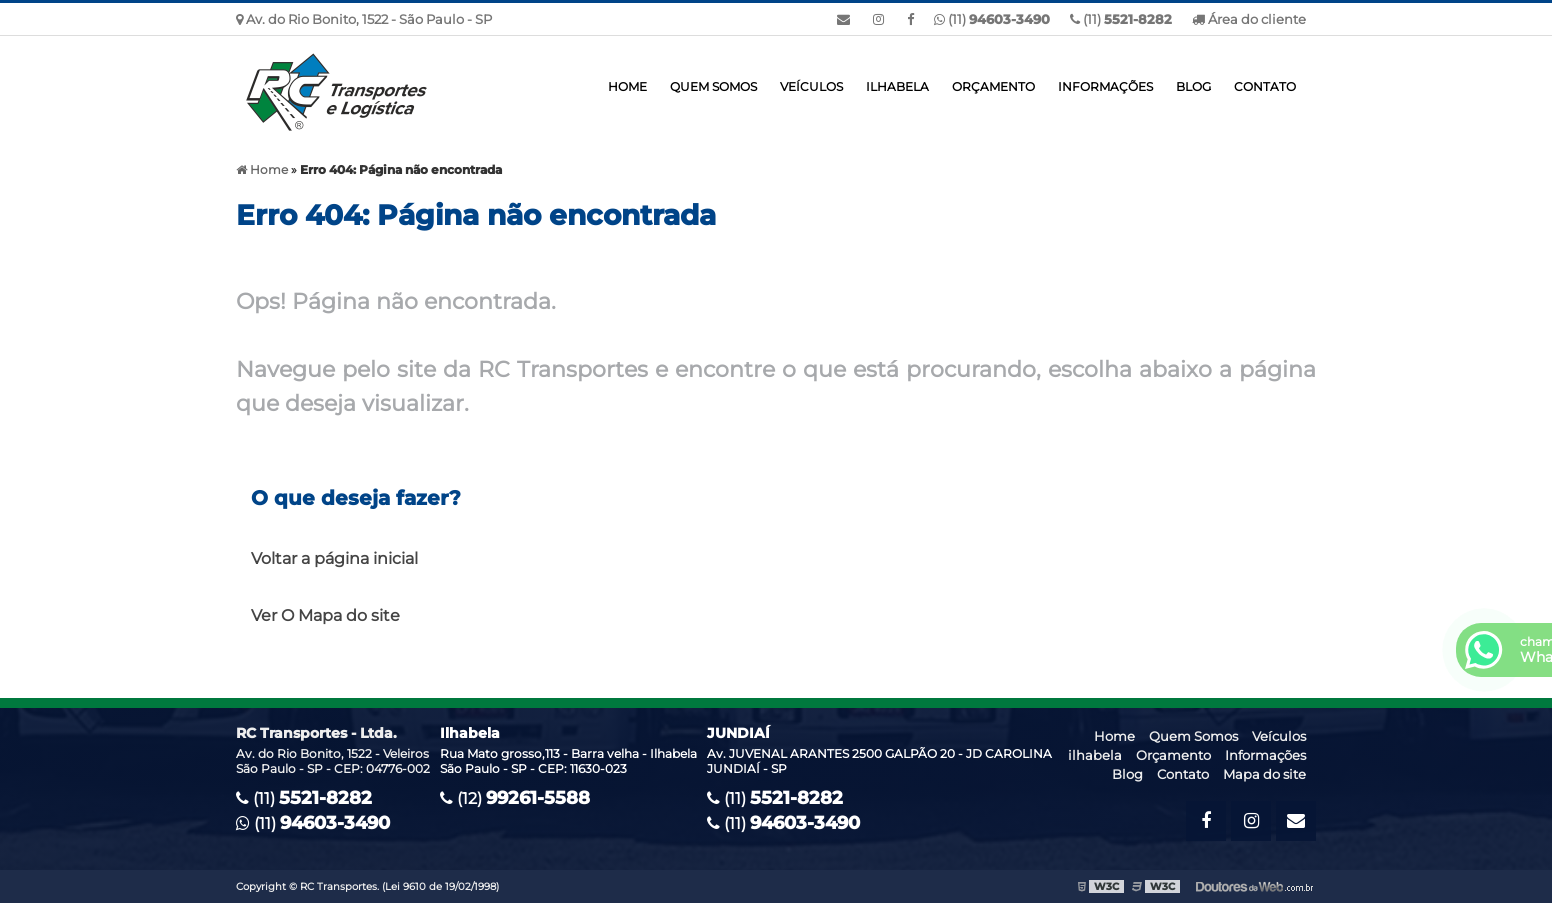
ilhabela (897, 86)
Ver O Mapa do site (325, 615)
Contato (1265, 86)
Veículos (811, 86)
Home (627, 86)
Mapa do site (1264, 774)
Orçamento (993, 86)
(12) (515, 798)
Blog (1193, 86)
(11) (1121, 19)
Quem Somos (713, 86)
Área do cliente (1249, 19)
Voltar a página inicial (334, 558)
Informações (1105, 86)
